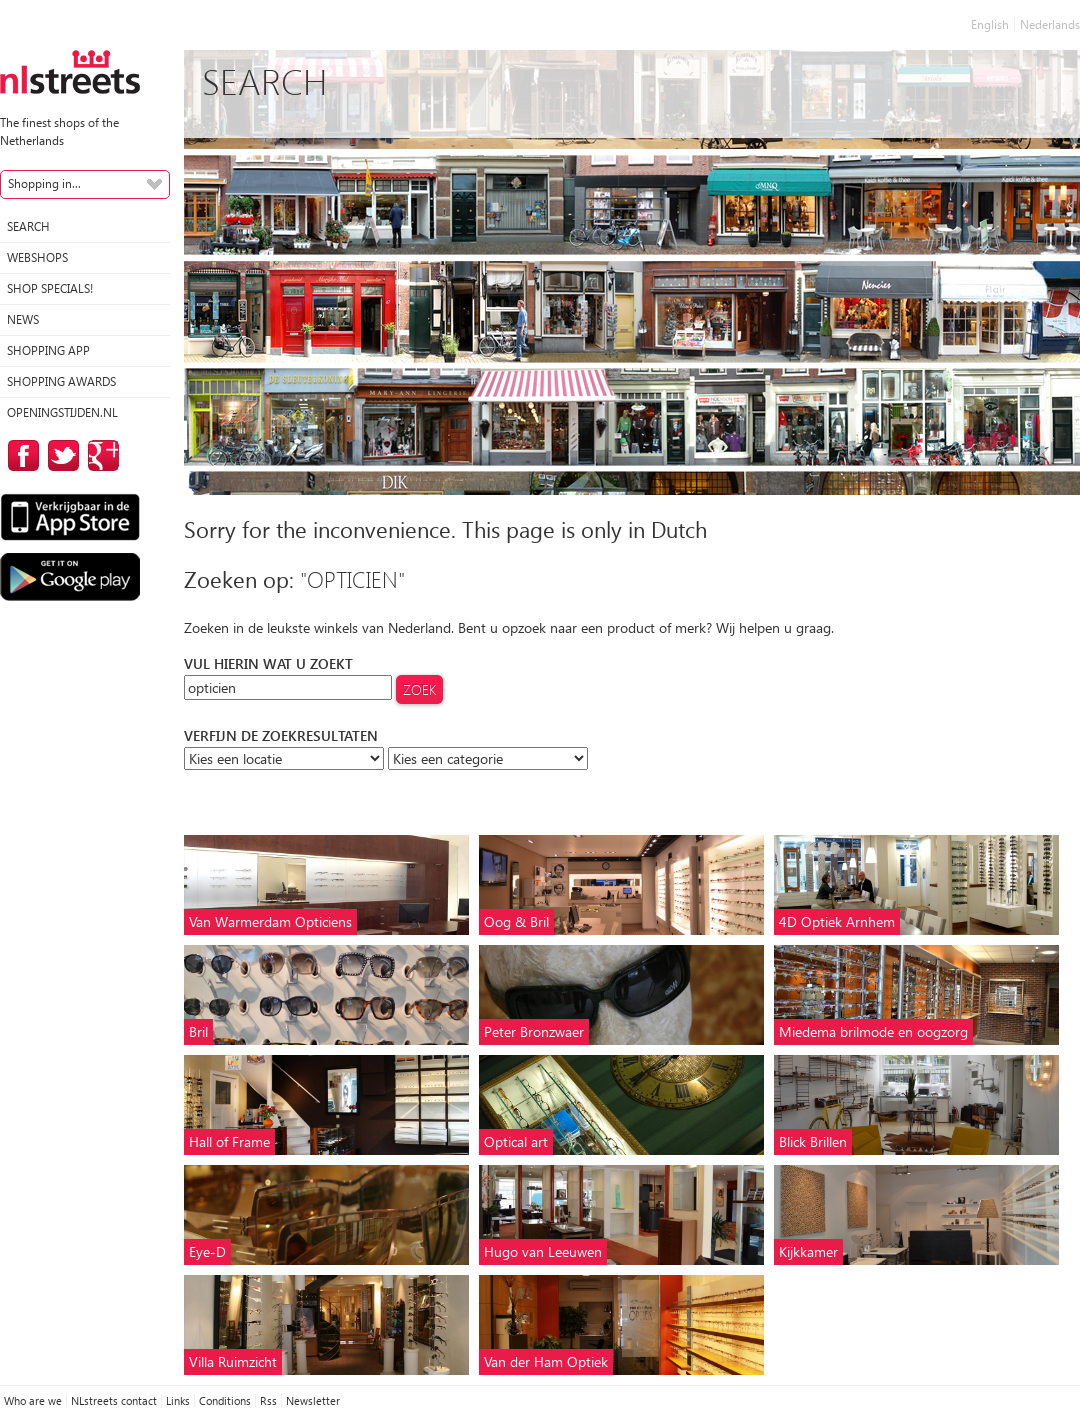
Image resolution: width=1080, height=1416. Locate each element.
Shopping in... (44, 183)
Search (28, 226)
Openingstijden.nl (62, 412)
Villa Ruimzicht (233, 1361)
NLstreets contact (114, 1400)
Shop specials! (50, 288)
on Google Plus (100, 455)
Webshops (37, 257)
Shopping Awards (61, 381)
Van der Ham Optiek (546, 1361)
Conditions (225, 1400)
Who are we (33, 1400)
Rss (268, 1400)
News (23, 319)
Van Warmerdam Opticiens (270, 921)
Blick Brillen (813, 1141)
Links (178, 1400)
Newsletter (313, 1400)
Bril (198, 1031)
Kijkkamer (808, 1251)
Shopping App (48, 350)
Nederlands (1050, 24)
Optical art (516, 1141)
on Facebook (20, 455)
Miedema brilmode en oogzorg (873, 1031)
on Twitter (60, 455)
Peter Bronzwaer (534, 1031)
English (990, 24)
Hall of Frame (229, 1141)
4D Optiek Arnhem (837, 921)
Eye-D (207, 1251)
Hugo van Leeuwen (543, 1251)
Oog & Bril (516, 921)
